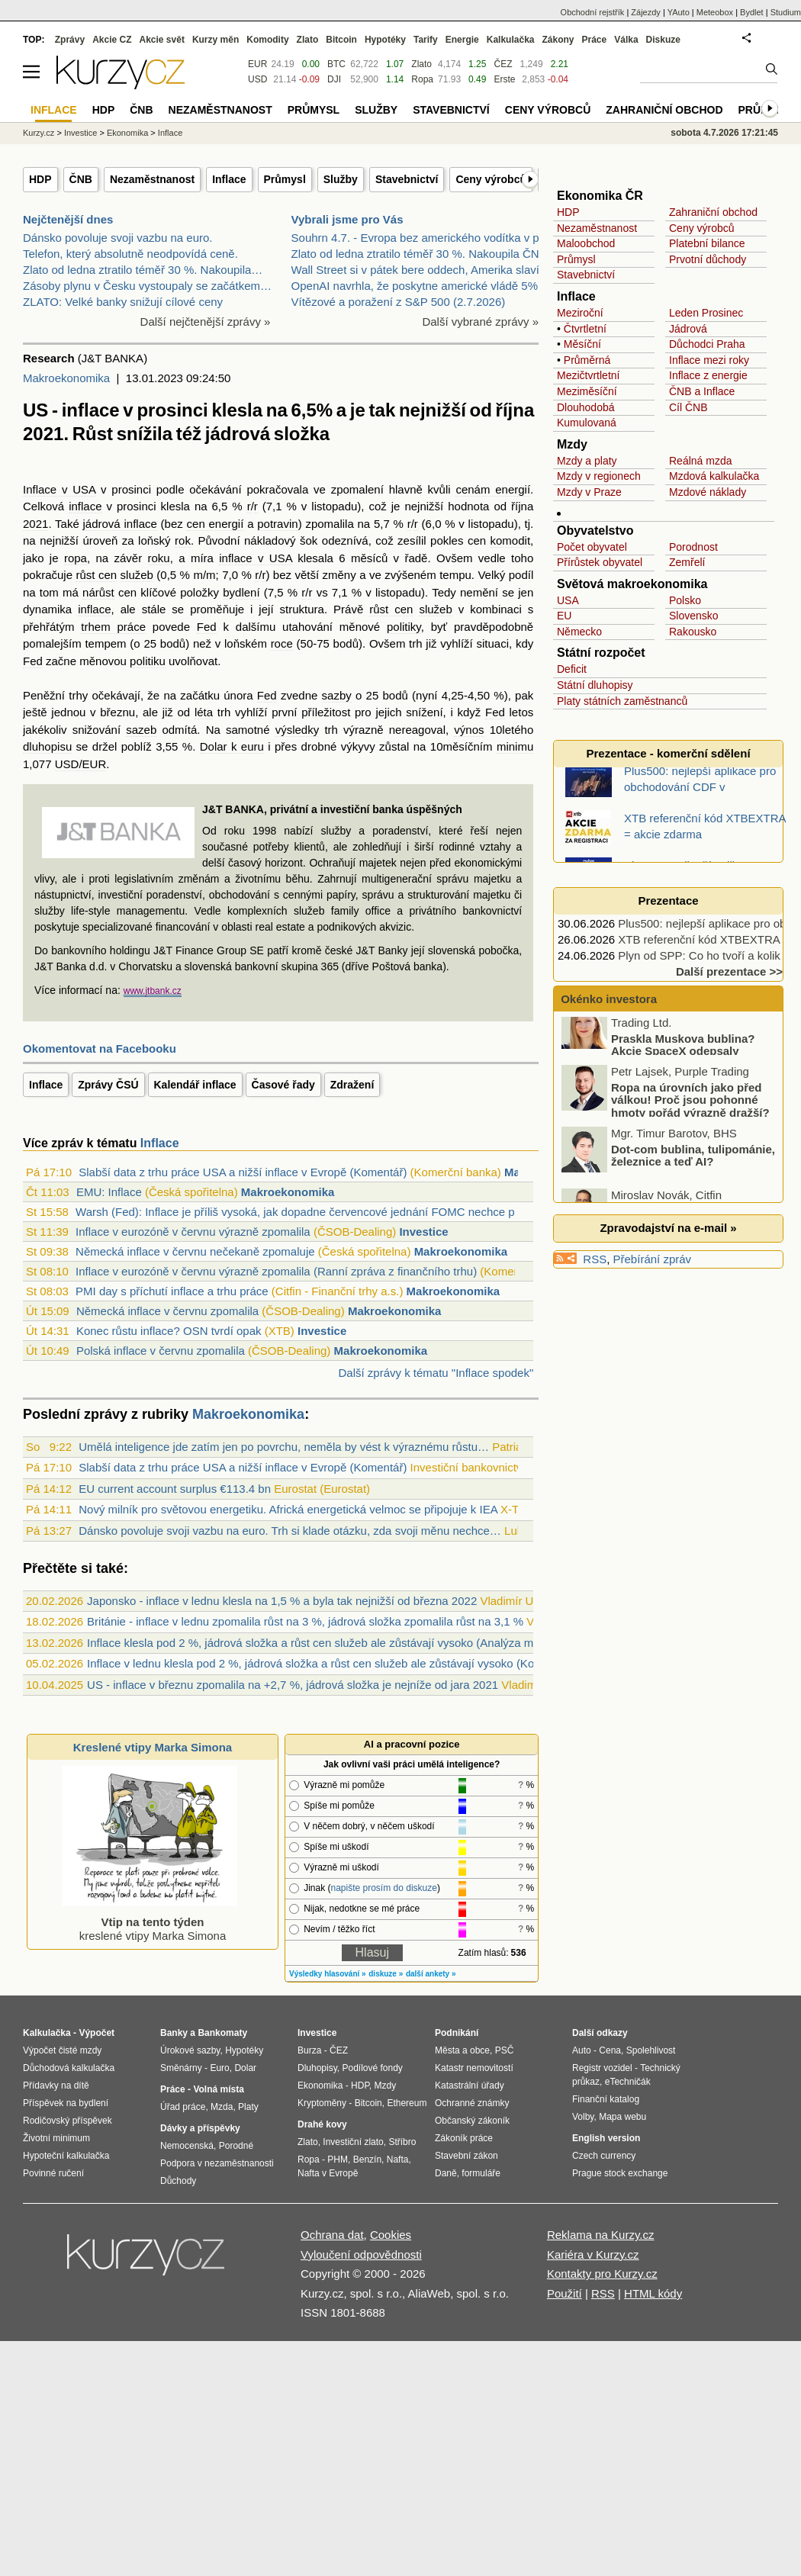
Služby (340, 179)
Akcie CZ (111, 39)
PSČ (504, 2050)
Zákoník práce (464, 2138)
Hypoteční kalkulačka (66, 2155)
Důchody (178, 2181)
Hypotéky (385, 39)
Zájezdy (646, 12)
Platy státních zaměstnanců (622, 701)
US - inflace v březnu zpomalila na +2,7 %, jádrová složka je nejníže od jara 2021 (292, 1684)
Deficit (572, 669)
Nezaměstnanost (152, 179)
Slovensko (694, 615)
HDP (40, 179)
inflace (85, 506)
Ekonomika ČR (600, 195)
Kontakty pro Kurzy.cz (602, 2273)
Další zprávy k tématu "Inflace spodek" (435, 1372)
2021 (35, 523)
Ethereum (406, 2103)
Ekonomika (127, 132)
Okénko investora (607, 998)
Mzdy (572, 444)
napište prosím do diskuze (383, 1888)
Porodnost (693, 547)
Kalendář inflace (195, 1085)
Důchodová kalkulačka (68, 2068)
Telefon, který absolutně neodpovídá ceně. (130, 253)
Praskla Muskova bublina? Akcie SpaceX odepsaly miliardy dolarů (659, 1067)
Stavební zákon (466, 2155)
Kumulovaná (586, 422)
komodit (511, 540)
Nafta (398, 2159)
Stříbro (402, 2142)
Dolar (245, 2068)
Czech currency (603, 2155)
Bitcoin (341, 39)
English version (606, 2138)
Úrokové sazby (190, 2050)
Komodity (267, 39)
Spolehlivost (651, 2050)
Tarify (425, 39)
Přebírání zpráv (652, 1259)
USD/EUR (81, 763)
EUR (257, 64)
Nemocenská (187, 2145)
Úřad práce (182, 2107)
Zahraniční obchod (713, 212)
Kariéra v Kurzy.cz (593, 2254)
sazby (337, 695)
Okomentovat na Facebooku (99, 1048)
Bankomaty (222, 2033)
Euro (219, 2068)
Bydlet (752, 12)
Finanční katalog (605, 2099)
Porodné (236, 2145)
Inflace (229, 179)
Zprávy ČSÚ (108, 1085)
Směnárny (181, 2068)
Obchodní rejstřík (593, 12)
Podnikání (456, 2033)
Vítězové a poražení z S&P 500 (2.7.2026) (398, 301)
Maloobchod (586, 243)
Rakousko (692, 632)
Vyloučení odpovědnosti (361, 2254)
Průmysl (285, 179)
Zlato (421, 64)
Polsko (685, 600)
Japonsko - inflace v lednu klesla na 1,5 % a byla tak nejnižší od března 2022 (282, 1600)
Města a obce (462, 2050)
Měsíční (582, 344)
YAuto (679, 12)
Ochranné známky (472, 2103)
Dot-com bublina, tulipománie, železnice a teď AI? (693, 1172)
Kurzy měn (215, 39)
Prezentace (668, 900)
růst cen (96, 574)
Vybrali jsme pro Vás (347, 219)
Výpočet (96, 2033)
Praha (730, 344)
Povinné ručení (53, 2173)
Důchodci (691, 344)
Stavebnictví (406, 179)
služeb (137, 574)
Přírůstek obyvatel (599, 562)
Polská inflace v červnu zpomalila (160, 1350)
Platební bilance (707, 243)
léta (204, 712)
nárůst (98, 592)
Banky (174, 2033)
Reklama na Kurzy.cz (601, 2234)
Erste (504, 79)
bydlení (241, 592)
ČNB (80, 179)
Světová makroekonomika (632, 583)
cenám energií (492, 489)
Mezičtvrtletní (588, 375)
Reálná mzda (700, 461)
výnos (469, 729)
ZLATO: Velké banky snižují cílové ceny (123, 301)
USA (568, 600)
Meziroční (580, 313)
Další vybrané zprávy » (480, 321)
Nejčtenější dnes (68, 219)
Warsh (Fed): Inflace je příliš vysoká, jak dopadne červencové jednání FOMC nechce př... (302, 1211)
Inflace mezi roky (709, 360)
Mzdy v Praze (589, 492)
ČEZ (503, 64)
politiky (404, 626)
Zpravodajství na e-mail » (668, 1227)
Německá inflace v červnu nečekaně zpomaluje (195, 1251)
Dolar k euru (232, 746)
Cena (610, 2050)
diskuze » (385, 1974)
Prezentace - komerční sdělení (668, 753)
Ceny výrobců (490, 179)
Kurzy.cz (38, 132)
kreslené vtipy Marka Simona (149, 1922)
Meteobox (714, 12)
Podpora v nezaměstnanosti (217, 2163)
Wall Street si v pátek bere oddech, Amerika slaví (415, 269)
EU (564, 615)
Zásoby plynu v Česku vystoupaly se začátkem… (147, 285)
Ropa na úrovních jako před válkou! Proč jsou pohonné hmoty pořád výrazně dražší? (690, 1116)
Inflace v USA (59, 489)
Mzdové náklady (707, 492)
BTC (336, 64)
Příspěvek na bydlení (65, 2103)
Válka (626, 39)
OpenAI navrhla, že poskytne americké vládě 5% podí (427, 285)
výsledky (297, 729)
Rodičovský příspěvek (67, 2120)
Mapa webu (622, 2116)
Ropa (422, 79)
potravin (277, 523)
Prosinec (722, 313)
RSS (594, 1259)
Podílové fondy (372, 2068)
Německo (579, 632)
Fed (207, 626)
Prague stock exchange (620, 2173)
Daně (446, 2173)
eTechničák (628, 2081)
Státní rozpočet (601, 652)
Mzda (222, 2107)
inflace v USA (255, 558)
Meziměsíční (587, 391)
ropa (75, 558)
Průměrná (587, 360)
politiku (148, 660)
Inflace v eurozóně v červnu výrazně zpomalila (193, 1231)
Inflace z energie (708, 375)
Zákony (558, 39)
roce (282, 643)
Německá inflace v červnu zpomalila (167, 1310)
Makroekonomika (66, 377)
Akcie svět (162, 39)
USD (257, 79)
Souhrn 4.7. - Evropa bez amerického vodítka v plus (422, 237)
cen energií (215, 523)
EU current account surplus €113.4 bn (175, 1488)
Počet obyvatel (592, 547)
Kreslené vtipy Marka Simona (152, 1747)
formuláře (481, 2173)
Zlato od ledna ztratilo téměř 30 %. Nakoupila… (142, 269)
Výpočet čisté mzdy (62, 2050)
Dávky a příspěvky (200, 2128)
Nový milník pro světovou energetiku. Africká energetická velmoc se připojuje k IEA (288, 1509)
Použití (564, 2293)
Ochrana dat (332, 2234)
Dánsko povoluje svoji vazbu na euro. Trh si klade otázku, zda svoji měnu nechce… (290, 1530)
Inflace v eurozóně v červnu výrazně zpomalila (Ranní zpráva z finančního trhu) (276, 1271)
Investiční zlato (353, 2142)
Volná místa (218, 2089)
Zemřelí (687, 562)
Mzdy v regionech (599, 476)
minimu (515, 746)
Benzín (367, 2159)
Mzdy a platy (587, 461)
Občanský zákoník (472, 2120)
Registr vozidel (602, 2068)
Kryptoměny (322, 2103)
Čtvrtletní (585, 329)
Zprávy (70, 39)
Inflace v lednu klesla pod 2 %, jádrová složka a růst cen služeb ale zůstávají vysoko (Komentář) (330, 1663)
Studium (785, 12)
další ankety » (431, 1974)
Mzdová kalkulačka (714, 476)
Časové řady (283, 1085)
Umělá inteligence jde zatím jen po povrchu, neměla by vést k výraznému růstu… (284, 1446)
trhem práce (113, 626)
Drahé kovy (322, 2124)
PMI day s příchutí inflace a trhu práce (172, 1291)
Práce (594, 39)
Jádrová (688, 329)
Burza (309, 2050)
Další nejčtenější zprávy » (205, 321)
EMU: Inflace (109, 1191)
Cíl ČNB (688, 407)
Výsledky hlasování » (327, 1974)
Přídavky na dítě (56, 2085)
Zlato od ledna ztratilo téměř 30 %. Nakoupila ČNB (419, 253)
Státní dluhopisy (595, 685)
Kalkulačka (511, 39)
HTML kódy (653, 2293)
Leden (684, 313)
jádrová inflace (120, 523)
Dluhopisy (317, 2068)
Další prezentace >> (729, 971)
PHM (337, 2159)
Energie (462, 39)
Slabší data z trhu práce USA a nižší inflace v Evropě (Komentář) (243, 1172)
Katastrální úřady (469, 2085)
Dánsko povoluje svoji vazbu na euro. (117, 237)
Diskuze (663, 39)
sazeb (141, 729)
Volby (583, 2116)
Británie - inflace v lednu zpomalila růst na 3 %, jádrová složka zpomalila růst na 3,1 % (305, 1621)
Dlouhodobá (586, 407)
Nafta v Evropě (328, 2173)
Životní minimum (56, 2138)
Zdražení (352, 1085)
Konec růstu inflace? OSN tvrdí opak (169, 1330)
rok (183, 540)
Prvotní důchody (707, 259)
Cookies (390, 2234)
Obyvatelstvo (595, 530)
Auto (581, 2050)
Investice (423, 1231)
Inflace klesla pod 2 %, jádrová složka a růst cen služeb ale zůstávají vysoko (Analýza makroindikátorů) (348, 1642)
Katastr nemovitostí (474, 2068)
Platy (248, 2107)
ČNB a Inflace (702, 391)
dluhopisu (47, 746)
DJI (334, 79)
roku (159, 558)
